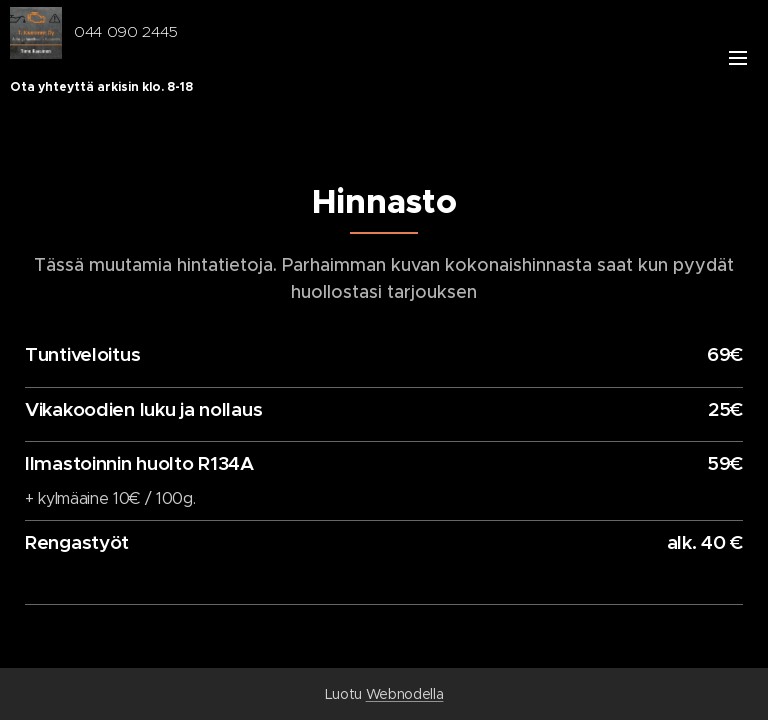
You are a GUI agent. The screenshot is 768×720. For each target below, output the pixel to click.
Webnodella (405, 694)
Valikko (738, 58)
